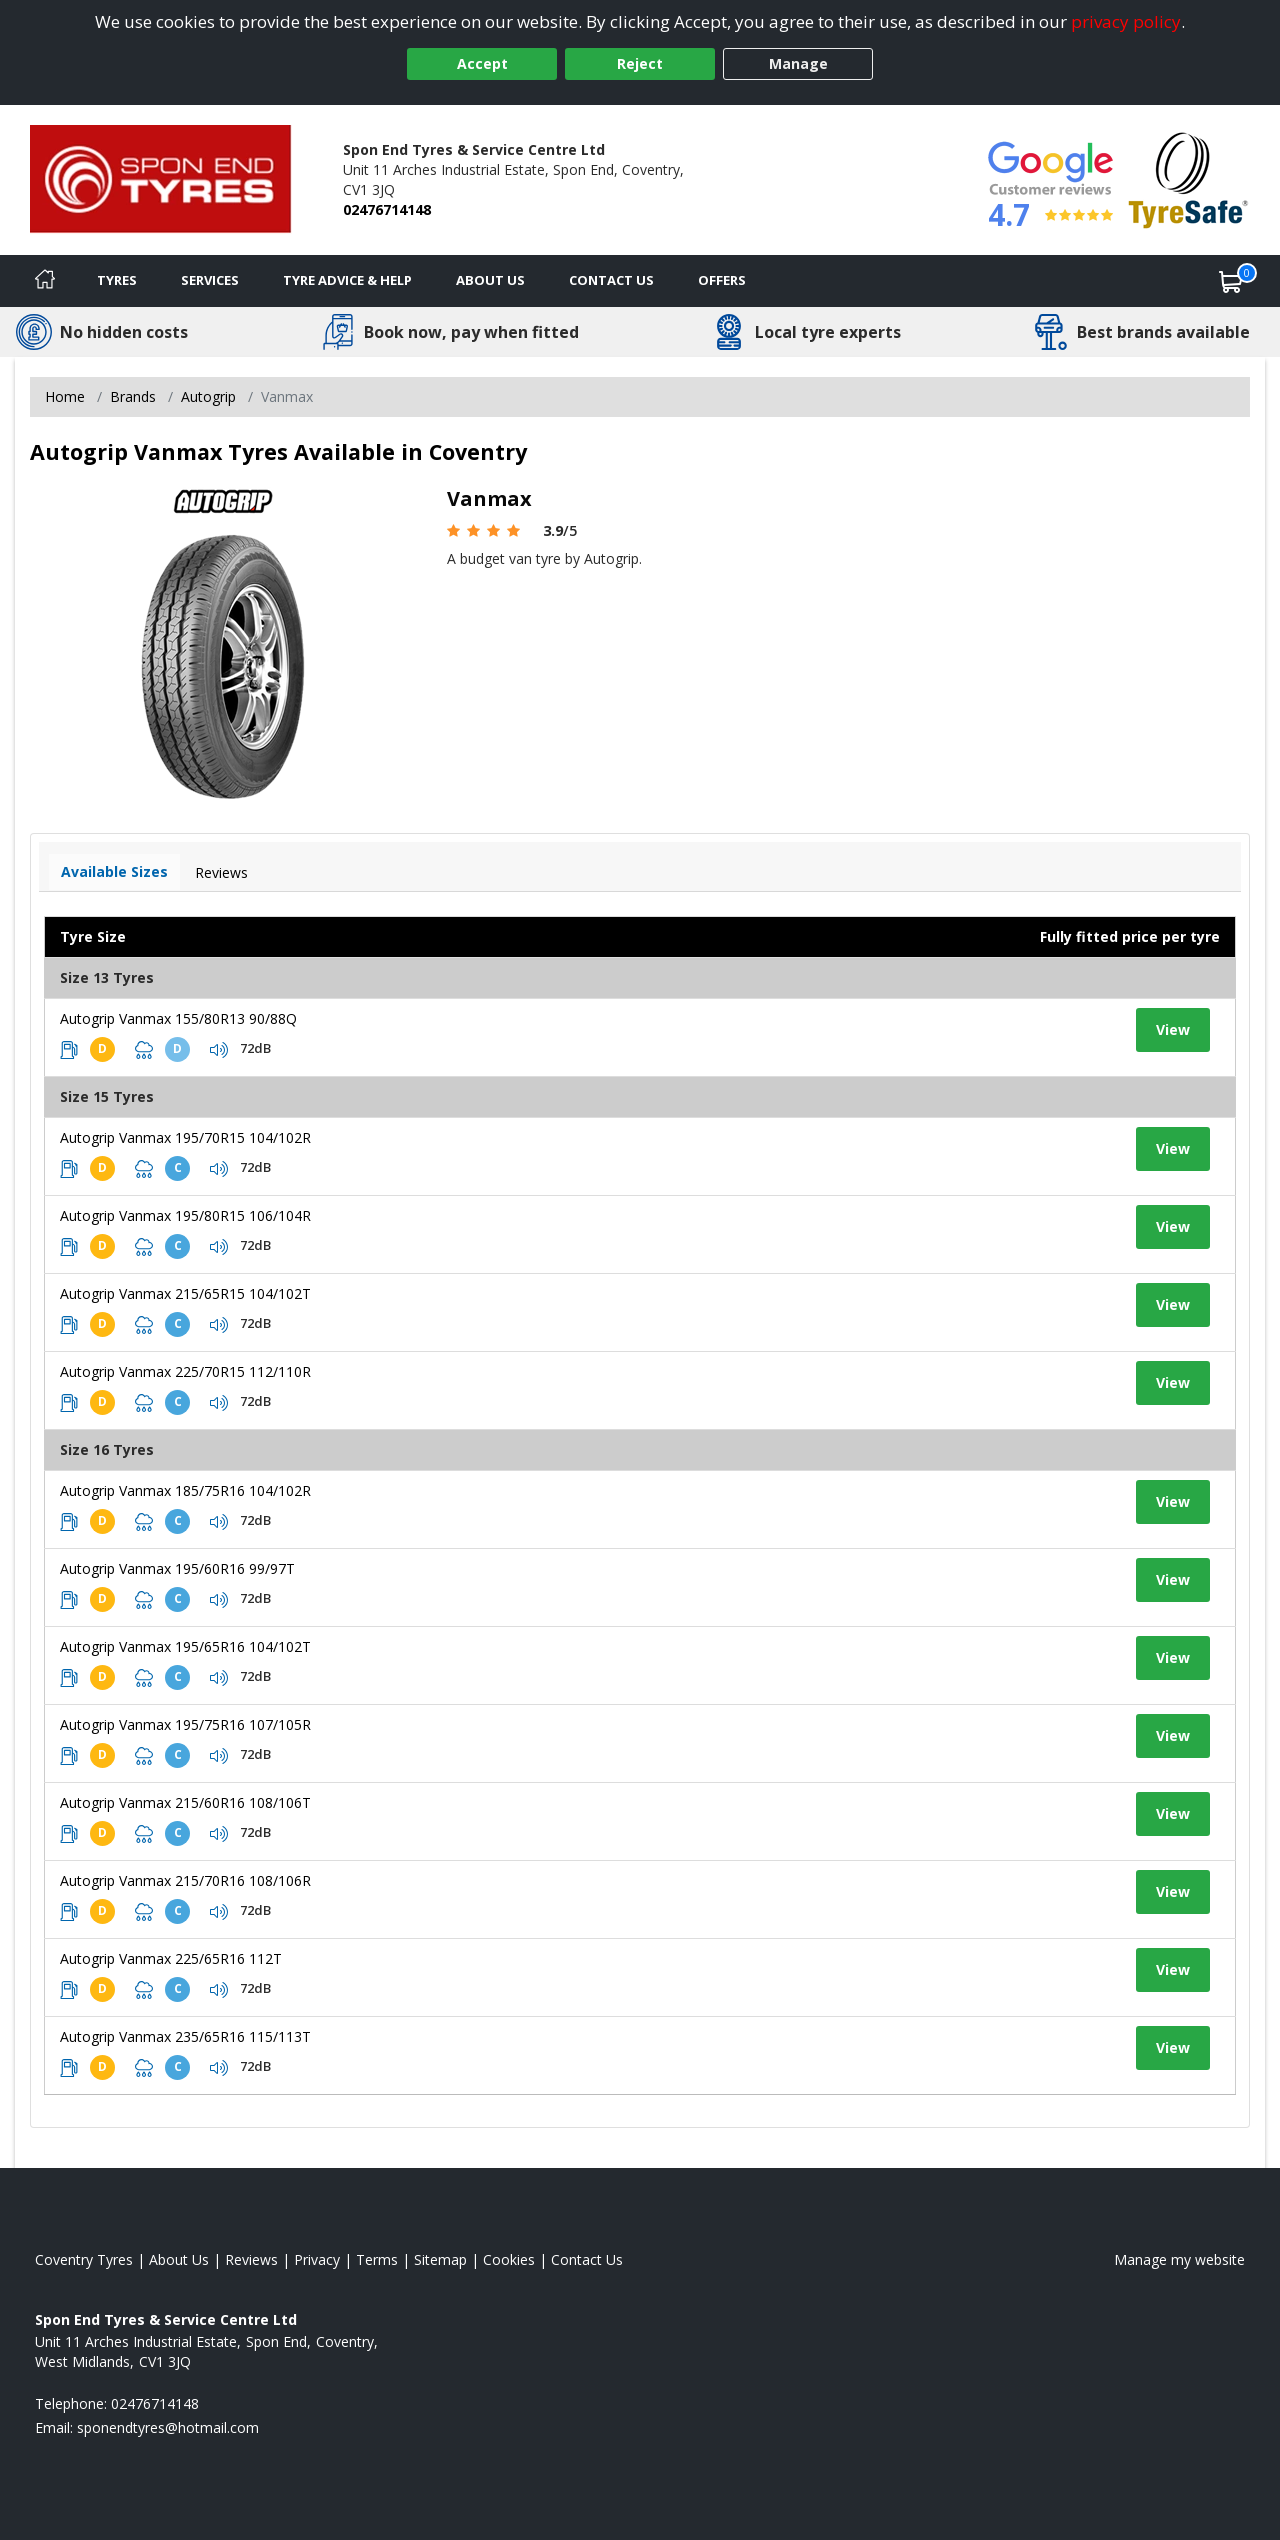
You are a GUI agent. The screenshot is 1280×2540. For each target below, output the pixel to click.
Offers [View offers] (722, 280)
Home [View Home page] (65, 396)
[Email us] (168, 2427)
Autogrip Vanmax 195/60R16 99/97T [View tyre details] (177, 1568)
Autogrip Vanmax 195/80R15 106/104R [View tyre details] (185, 1215)
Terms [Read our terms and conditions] (377, 2259)
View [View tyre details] (1173, 1029)
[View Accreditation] (1188, 178)
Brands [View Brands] (133, 396)
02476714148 (387, 209)
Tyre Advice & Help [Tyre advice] (347, 280)
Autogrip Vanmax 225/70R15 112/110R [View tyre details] (185, 1371)
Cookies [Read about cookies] (509, 2259)
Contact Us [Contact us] (611, 280)
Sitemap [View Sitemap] (440, 2259)
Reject (640, 63)
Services (210, 280)
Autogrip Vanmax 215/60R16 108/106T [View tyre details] (185, 1802)
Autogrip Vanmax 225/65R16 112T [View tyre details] (171, 1958)
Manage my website (1179, 2259)
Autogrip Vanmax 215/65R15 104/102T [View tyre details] (185, 1293)
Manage (798, 63)
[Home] (45, 281)
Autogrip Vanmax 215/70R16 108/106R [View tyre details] (185, 1880)
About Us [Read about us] (179, 2259)
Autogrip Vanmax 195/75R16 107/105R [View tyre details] (185, 1724)
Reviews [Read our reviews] (251, 2259)
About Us (490, 280)
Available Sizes (114, 871)
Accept (482, 63)
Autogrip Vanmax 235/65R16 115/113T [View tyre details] (185, 2036)
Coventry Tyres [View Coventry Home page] (84, 2259)
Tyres (117, 280)
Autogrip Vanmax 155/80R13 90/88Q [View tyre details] (178, 1018)
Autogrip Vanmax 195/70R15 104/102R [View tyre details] (185, 1137)
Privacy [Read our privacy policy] (317, 2259)
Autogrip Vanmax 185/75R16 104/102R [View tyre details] (185, 1490)
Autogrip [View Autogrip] (208, 396)
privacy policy (1126, 21)
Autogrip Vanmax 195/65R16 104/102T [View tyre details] (185, 1646)
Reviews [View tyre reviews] (221, 872)
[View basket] (1231, 281)
